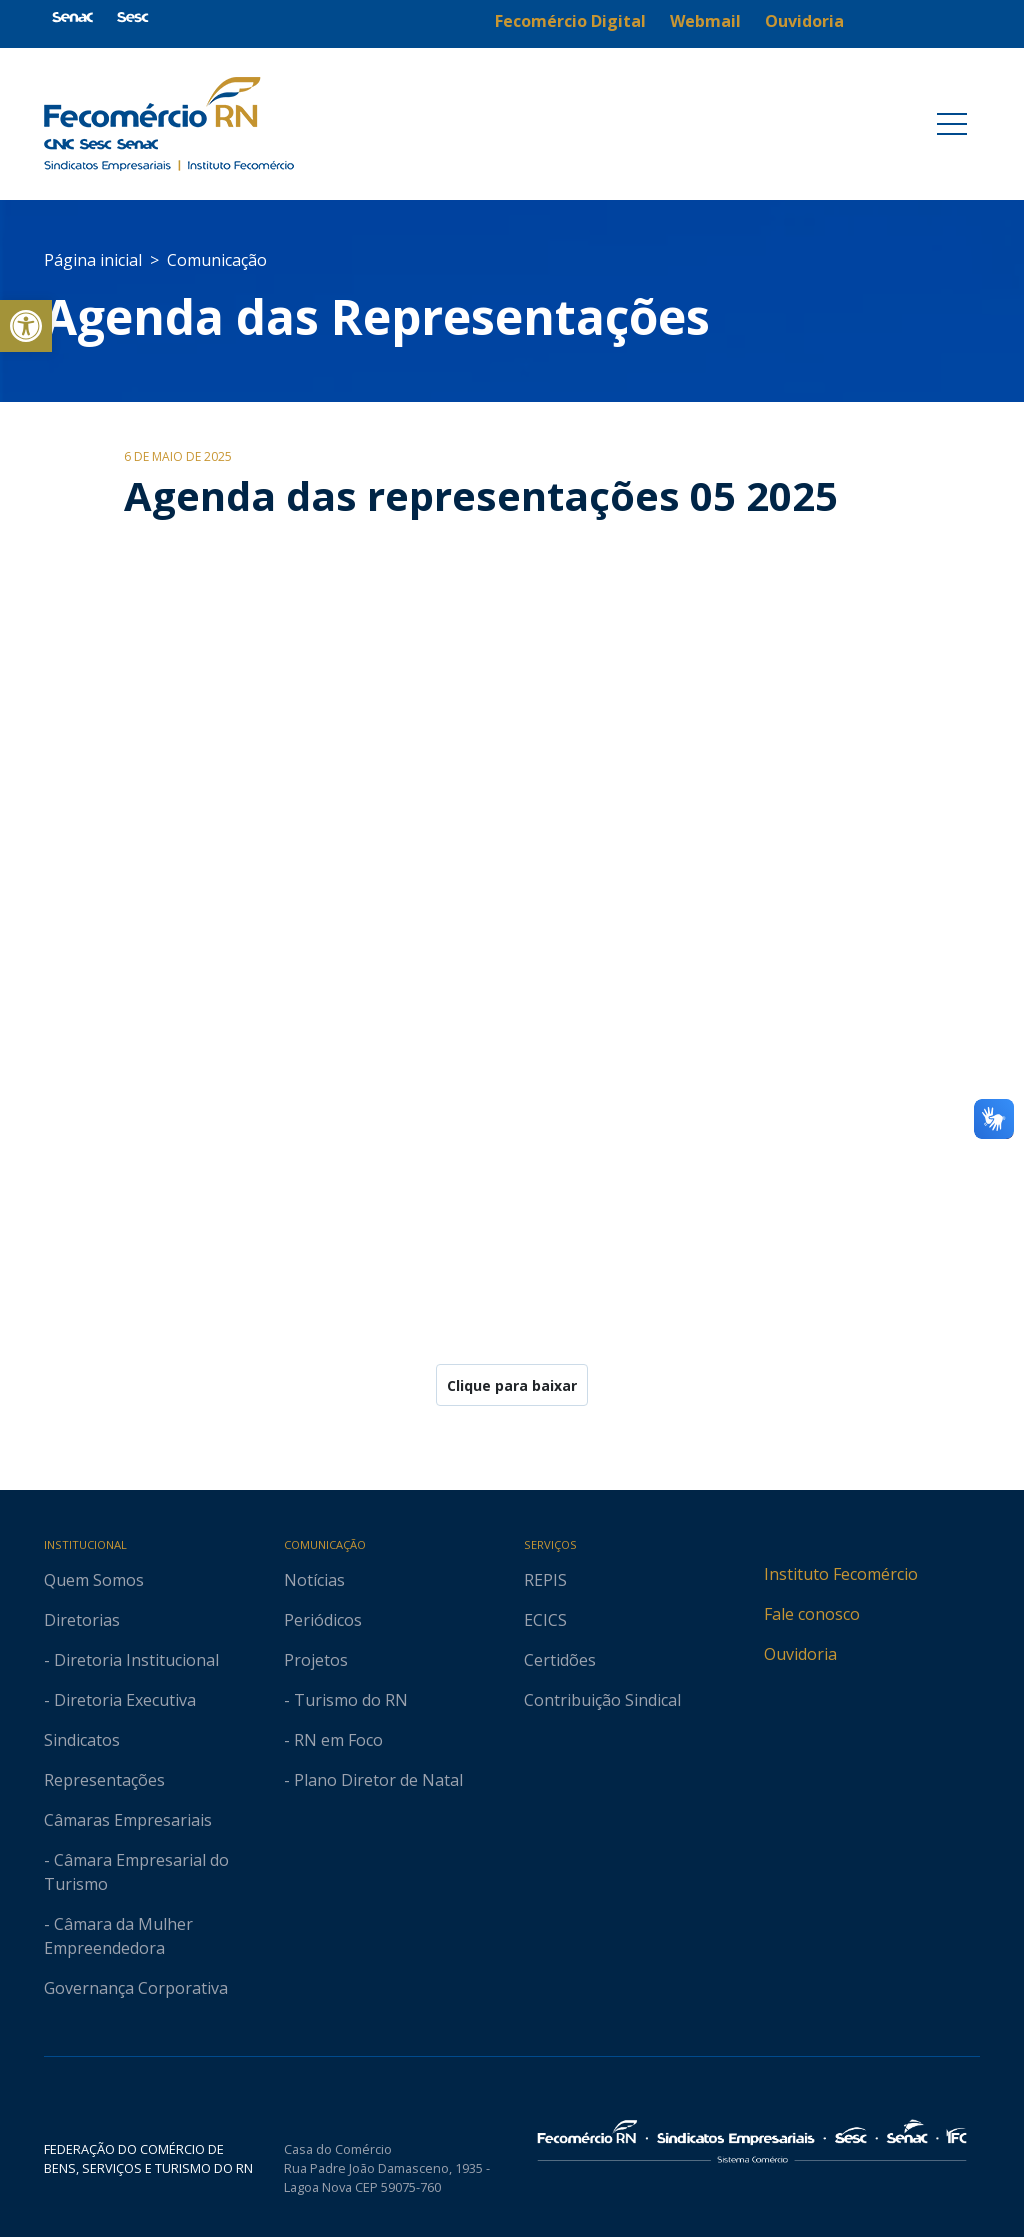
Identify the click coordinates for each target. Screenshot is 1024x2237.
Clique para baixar (512, 1385)
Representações (104, 1780)
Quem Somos (94, 1580)
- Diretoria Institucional (131, 1660)
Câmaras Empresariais (128, 1820)
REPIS (545, 1580)
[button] (26, 326)
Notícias (314, 1580)
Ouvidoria (800, 1654)
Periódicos (323, 1620)
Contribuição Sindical (602, 1700)
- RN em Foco (333, 1740)
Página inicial (93, 260)
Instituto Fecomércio (841, 1574)
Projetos (316, 1660)
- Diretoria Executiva (120, 1700)
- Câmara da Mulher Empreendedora (118, 1936)
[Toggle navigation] (952, 124)
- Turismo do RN (346, 1700)
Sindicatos (82, 1740)
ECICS (545, 1620)
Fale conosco (812, 1614)
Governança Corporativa (136, 1988)
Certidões (560, 1660)
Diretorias (82, 1620)
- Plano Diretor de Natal (373, 1780)
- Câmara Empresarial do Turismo (136, 1872)
